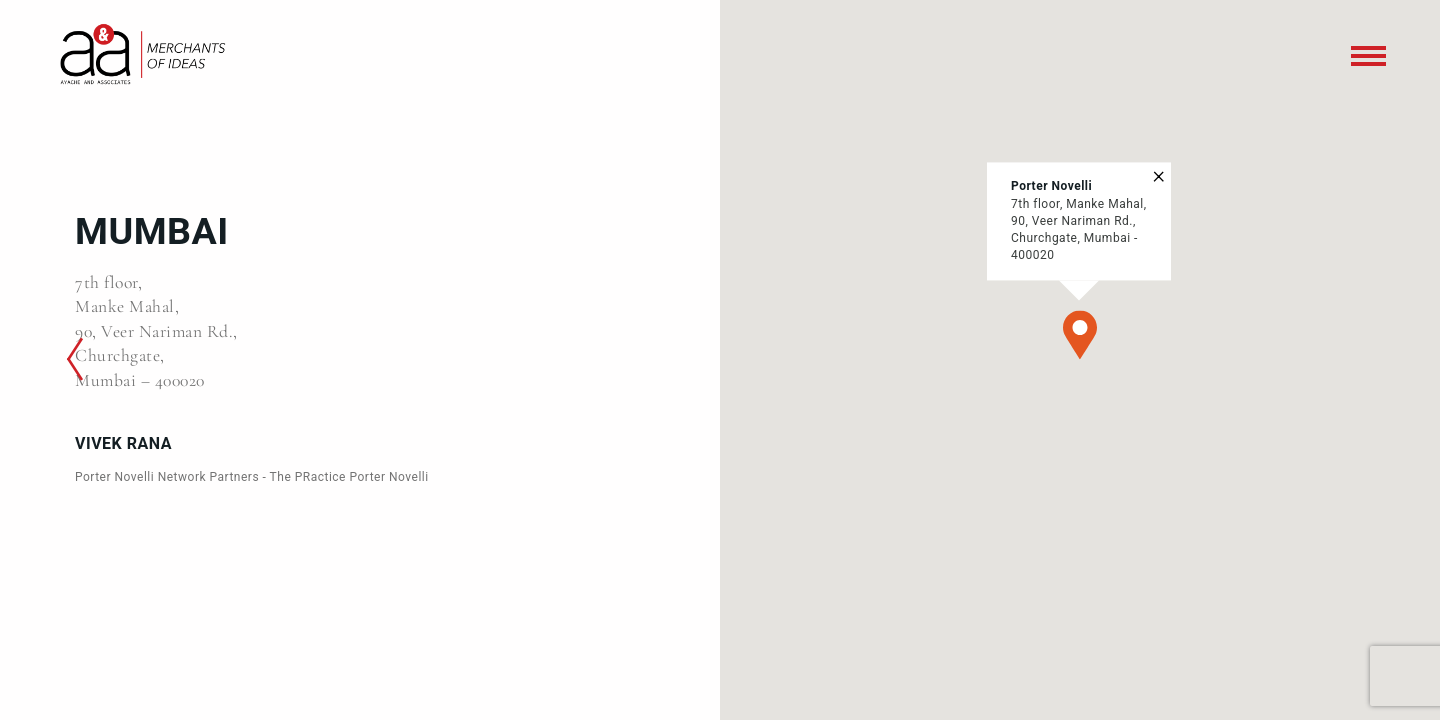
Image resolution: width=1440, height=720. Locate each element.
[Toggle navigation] (1368, 56)
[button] (1080, 335)
